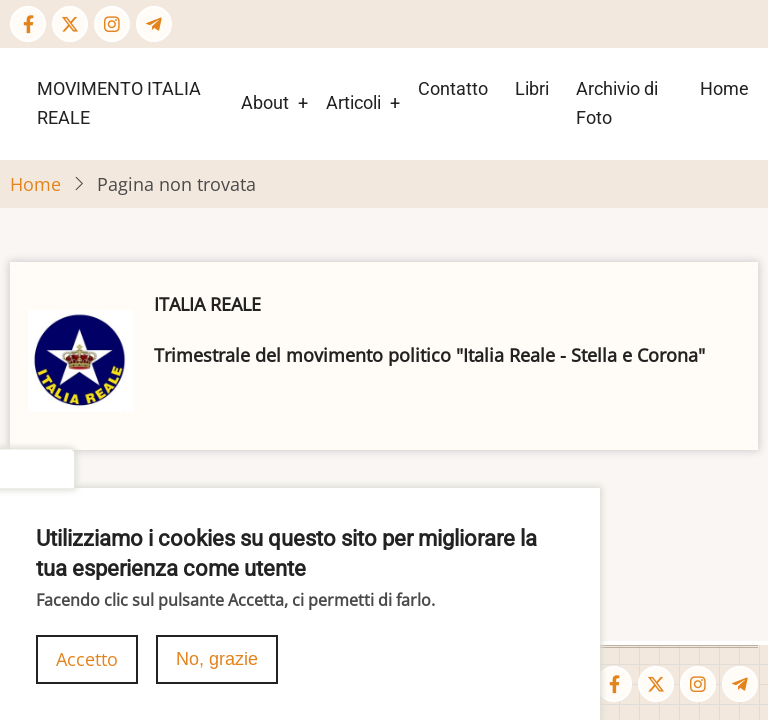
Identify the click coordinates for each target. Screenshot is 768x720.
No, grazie (217, 673)
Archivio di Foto (617, 103)
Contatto (453, 88)
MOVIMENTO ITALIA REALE (119, 103)
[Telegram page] (154, 24)
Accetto (87, 673)
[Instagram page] (112, 24)
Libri (532, 88)
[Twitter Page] (70, 24)
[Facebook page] (28, 24)
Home (724, 88)
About (265, 102)
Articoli (353, 102)
